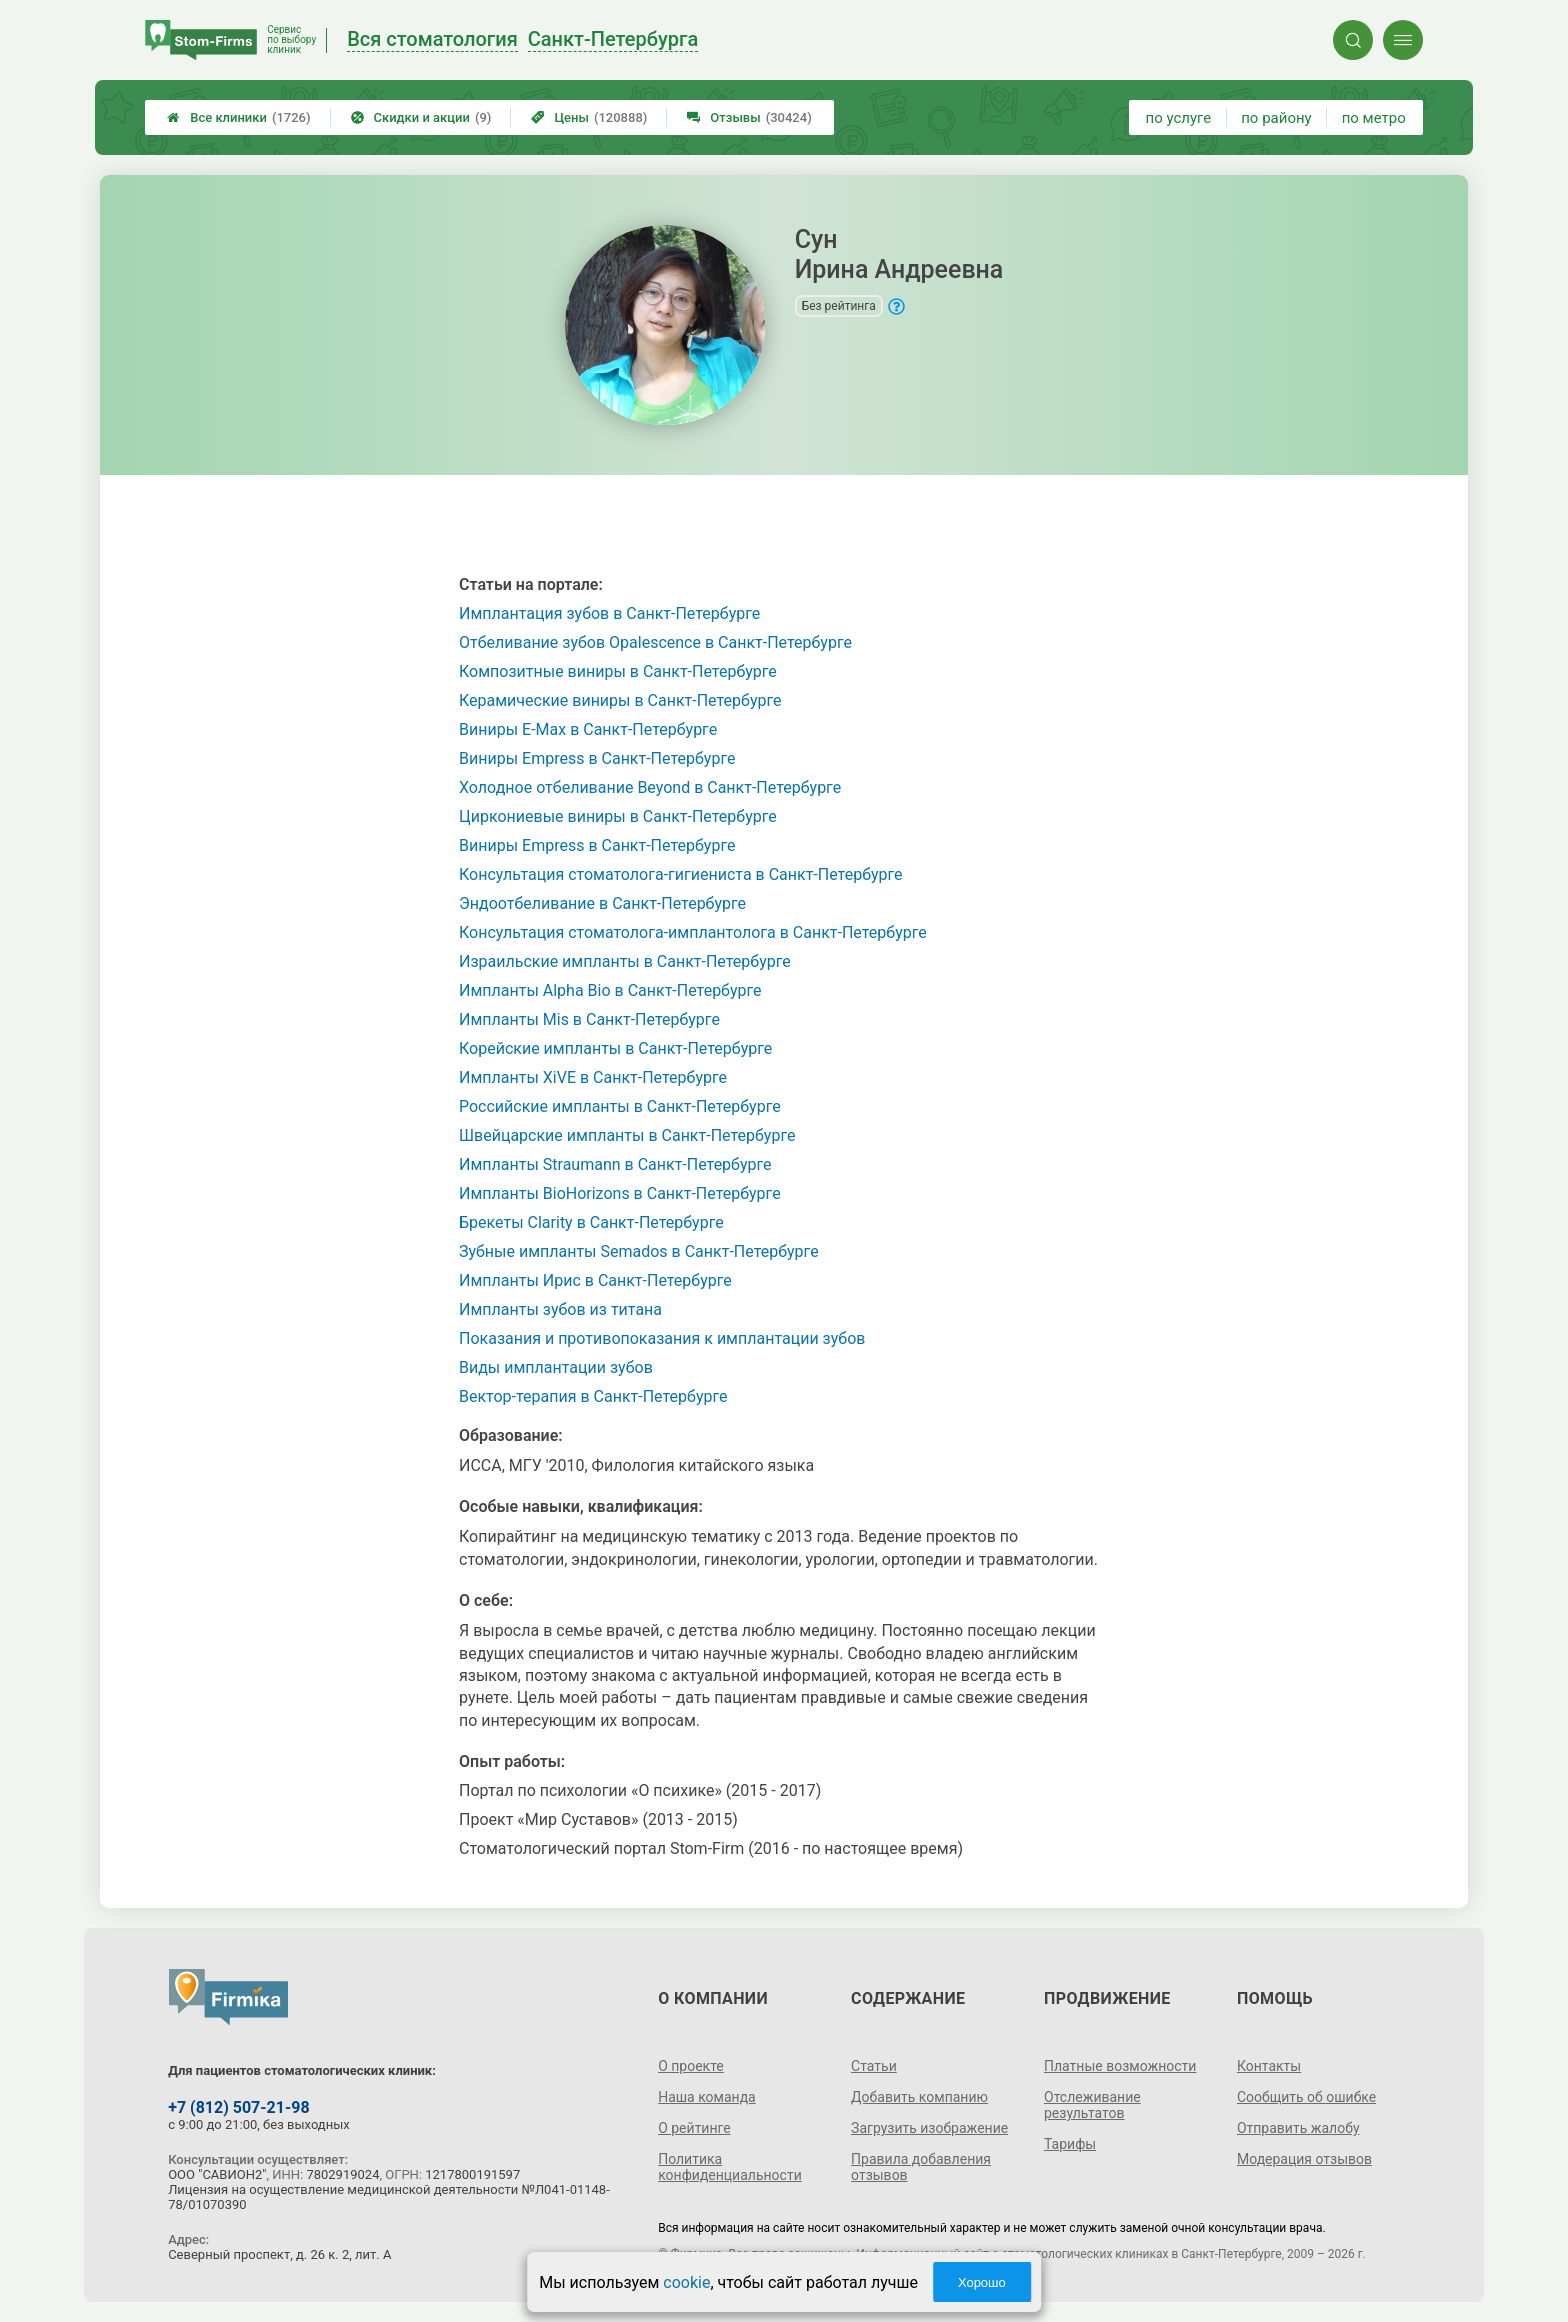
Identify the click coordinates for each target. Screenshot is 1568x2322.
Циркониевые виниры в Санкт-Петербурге (618, 816)
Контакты (1269, 2066)
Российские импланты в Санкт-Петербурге (620, 1106)
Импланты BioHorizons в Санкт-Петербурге (620, 1193)
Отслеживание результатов (1092, 2105)
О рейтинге (694, 2128)
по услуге (1179, 118)
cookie (686, 2282)
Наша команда (707, 2097)
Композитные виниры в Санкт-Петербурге (618, 671)
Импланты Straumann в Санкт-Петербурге (615, 1164)
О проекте (691, 2066)
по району (1276, 118)
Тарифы (1070, 2144)
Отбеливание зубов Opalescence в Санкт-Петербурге (655, 642)
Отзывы (749, 117)
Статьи (874, 2066)
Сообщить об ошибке (1306, 2097)
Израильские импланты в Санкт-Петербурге (625, 961)
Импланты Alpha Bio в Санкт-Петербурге (610, 990)
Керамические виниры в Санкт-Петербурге (620, 700)
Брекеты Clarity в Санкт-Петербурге (591, 1222)
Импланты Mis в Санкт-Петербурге (589, 1019)
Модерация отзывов (1304, 2159)
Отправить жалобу (1298, 2128)
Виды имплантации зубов (556, 1367)
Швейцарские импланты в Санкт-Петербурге (627, 1135)
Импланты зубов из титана (560, 1309)
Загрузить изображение (929, 2128)
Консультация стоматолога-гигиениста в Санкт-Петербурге (681, 874)
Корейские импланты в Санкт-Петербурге (615, 1048)
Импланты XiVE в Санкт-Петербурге (593, 1077)
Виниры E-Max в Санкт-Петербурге (588, 729)
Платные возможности (1120, 2066)
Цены (589, 117)
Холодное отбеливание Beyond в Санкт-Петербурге (650, 787)
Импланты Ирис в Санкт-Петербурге (595, 1280)
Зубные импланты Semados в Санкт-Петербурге (639, 1251)
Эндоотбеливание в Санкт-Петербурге (602, 903)
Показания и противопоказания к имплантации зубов (662, 1338)
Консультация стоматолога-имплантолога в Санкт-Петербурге (693, 932)
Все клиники (238, 117)
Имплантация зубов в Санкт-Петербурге (609, 613)
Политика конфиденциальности (730, 2167)
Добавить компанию (919, 2097)
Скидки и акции (421, 117)
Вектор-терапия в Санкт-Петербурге (593, 1396)
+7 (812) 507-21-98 (238, 2107)
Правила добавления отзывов (921, 2167)
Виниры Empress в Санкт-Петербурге (597, 758)
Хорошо (982, 2282)
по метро (1374, 118)
